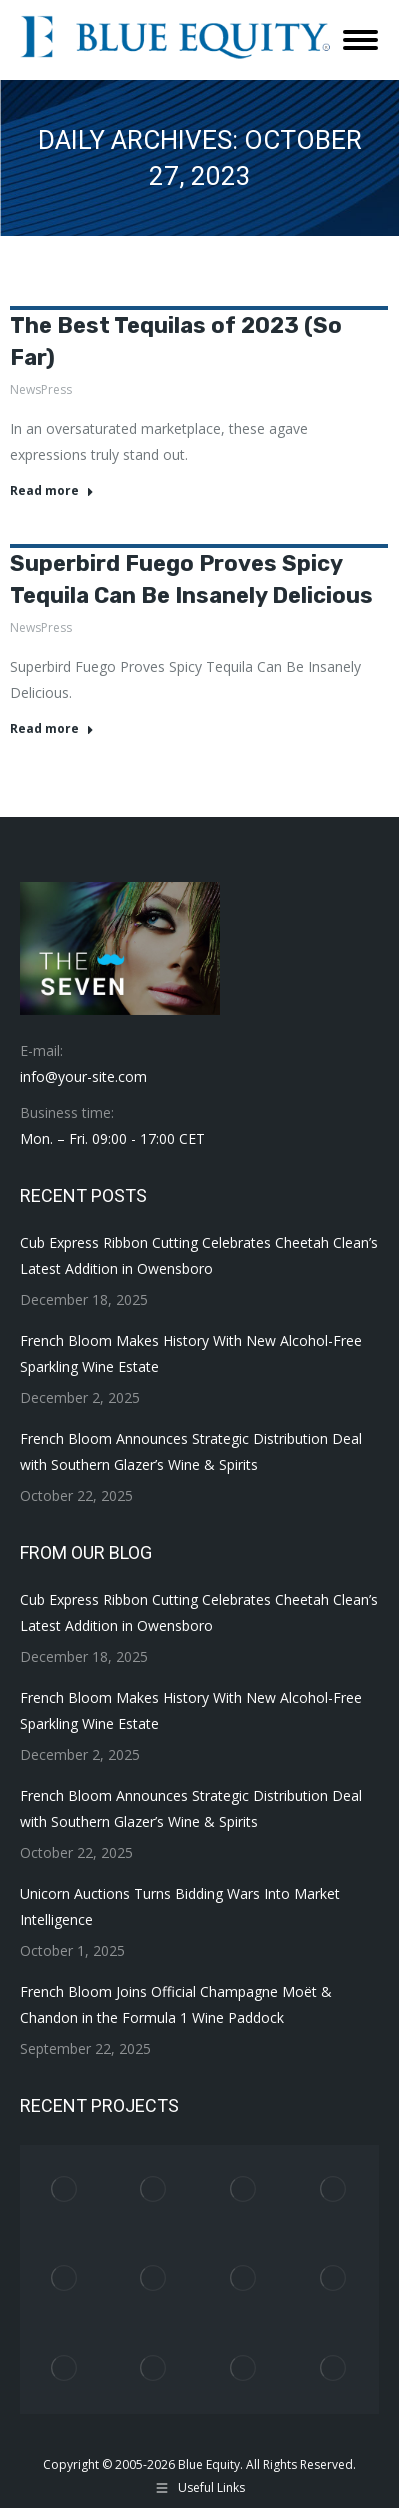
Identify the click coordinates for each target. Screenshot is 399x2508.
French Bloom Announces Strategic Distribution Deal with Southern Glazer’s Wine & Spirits (191, 1451)
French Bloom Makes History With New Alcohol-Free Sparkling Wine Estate (191, 1353)
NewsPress (41, 389)
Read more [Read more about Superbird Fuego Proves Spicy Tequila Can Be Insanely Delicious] (52, 729)
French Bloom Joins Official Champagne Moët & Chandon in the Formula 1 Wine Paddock (176, 2004)
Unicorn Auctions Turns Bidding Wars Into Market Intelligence (180, 1906)
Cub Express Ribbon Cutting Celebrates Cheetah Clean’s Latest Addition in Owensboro (199, 1255)
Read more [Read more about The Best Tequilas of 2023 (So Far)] (52, 491)
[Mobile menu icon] (360, 40)
